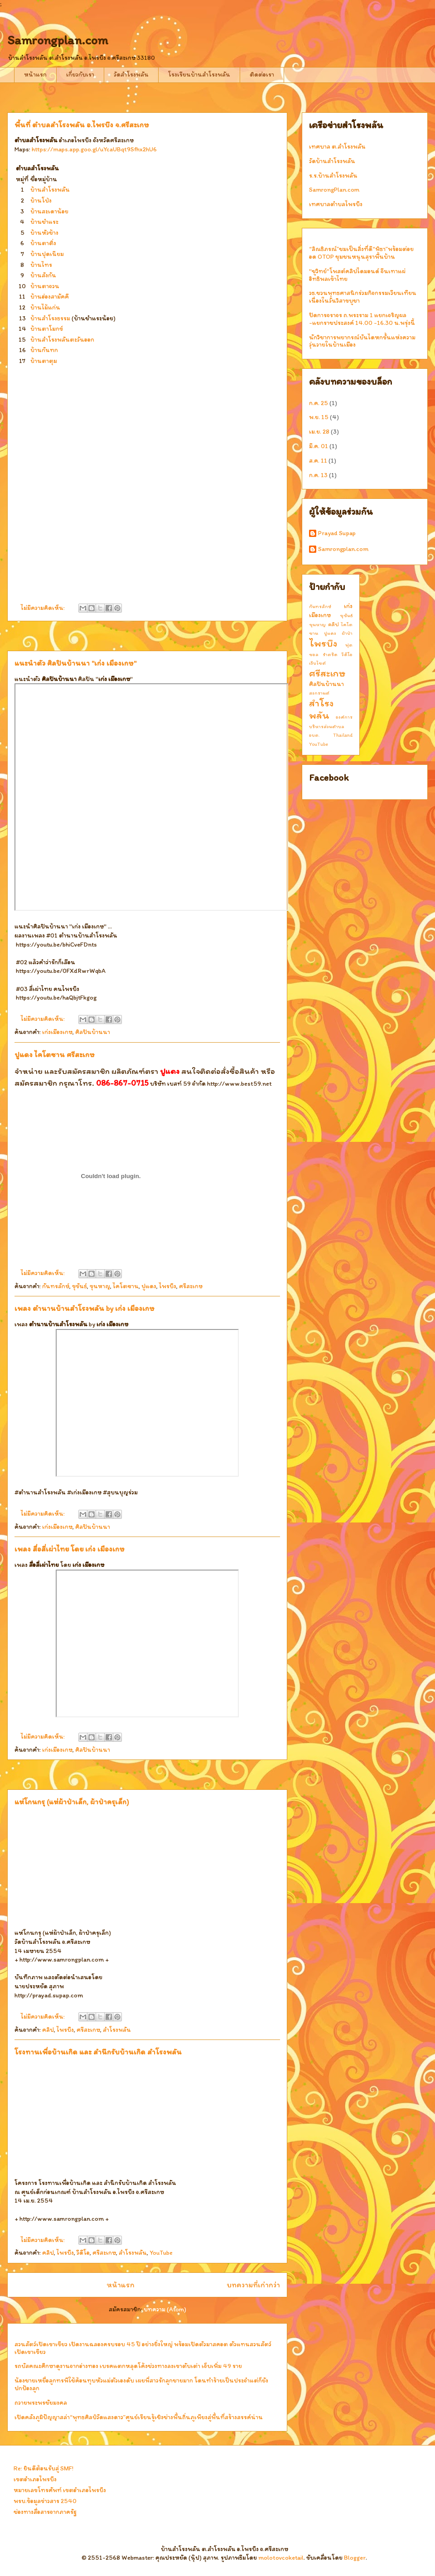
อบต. (314, 735)
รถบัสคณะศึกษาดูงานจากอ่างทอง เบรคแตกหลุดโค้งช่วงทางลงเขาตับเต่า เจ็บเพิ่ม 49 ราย (128, 2366)
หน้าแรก (35, 74)
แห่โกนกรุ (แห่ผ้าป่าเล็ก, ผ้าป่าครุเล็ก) (71, 1801)
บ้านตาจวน (44, 286)
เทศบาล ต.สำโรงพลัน (337, 146)
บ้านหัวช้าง (44, 233)
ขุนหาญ (100, 1286)
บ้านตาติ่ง (43, 243)
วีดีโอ (83, 2253)
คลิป (48, 2030)
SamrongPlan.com (334, 189)
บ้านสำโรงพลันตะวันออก (62, 339)
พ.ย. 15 (319, 417)
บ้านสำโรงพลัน (50, 189)
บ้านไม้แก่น (45, 307)
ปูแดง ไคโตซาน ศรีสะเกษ (54, 1054)
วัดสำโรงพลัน (131, 74)
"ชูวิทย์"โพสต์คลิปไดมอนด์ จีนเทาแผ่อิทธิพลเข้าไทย (357, 275)
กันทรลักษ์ (55, 1286)
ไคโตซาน (126, 1286)
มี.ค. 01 (318, 446)
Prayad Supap (337, 533)
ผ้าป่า (347, 633)
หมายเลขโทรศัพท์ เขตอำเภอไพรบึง (60, 2490)
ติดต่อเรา (262, 74)
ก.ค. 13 (318, 475)
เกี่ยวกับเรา (80, 74)
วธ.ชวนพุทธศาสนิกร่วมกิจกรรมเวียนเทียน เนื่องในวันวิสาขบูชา (362, 296)
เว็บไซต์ (317, 663)
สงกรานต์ (319, 693)
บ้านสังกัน (43, 275)
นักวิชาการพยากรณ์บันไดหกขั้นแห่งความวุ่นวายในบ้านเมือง (362, 341)
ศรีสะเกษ (191, 1286)
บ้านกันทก (44, 350)
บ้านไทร (41, 265)
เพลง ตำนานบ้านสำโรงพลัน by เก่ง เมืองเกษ (84, 1308)
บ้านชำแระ (44, 222)
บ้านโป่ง (41, 200)
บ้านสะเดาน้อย (49, 211)
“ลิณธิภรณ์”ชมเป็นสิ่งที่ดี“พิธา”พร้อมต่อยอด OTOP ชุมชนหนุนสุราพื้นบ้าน (361, 253)
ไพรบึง (167, 1286)
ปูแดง (148, 1286)
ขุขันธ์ (79, 1286)
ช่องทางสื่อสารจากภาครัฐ (45, 2512)
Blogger (355, 2558)
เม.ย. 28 (319, 431)
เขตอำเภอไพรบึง (35, 2479)
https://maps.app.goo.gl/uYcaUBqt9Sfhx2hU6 (94, 149)
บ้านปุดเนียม (47, 254)
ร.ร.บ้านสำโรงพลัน (333, 175)
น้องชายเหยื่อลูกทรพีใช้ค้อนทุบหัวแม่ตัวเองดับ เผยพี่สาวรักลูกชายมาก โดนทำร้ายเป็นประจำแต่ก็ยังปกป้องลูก (141, 2384)
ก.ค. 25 (318, 403)
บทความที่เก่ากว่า (253, 2284)
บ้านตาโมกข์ (46, 329)
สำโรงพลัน (117, 2030)
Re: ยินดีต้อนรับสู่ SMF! (43, 2468)
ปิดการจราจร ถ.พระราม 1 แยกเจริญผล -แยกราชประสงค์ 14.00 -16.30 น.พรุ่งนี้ (362, 319)
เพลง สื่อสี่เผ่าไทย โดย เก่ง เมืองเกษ (69, 1548)
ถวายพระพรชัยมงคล (40, 2403)
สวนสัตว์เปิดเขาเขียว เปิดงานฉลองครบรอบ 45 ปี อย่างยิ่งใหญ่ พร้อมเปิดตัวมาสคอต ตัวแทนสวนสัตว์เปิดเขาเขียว (142, 2348)
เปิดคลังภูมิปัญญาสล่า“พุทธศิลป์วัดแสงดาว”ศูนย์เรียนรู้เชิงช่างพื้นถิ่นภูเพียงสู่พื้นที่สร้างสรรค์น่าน (138, 2417)
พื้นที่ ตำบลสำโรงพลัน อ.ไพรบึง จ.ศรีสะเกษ (81, 124)
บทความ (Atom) (165, 2309)
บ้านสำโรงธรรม (50, 318)
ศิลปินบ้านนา (92, 1032)
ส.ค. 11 (318, 460)
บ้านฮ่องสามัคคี (49, 296)
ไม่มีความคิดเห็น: (43, 608)
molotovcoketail (281, 2558)
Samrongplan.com (343, 549)
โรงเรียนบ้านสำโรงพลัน (199, 74)
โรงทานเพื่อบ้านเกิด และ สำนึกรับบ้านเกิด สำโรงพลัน (98, 2051)
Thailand (343, 735)
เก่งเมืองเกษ (57, 1032)
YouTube (161, 2253)
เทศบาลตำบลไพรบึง (335, 204)
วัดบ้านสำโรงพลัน (332, 161)
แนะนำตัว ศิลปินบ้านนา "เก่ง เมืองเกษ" (75, 662)
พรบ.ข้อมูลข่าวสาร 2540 (45, 2501)
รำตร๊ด (330, 654)
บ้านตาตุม (43, 361)
